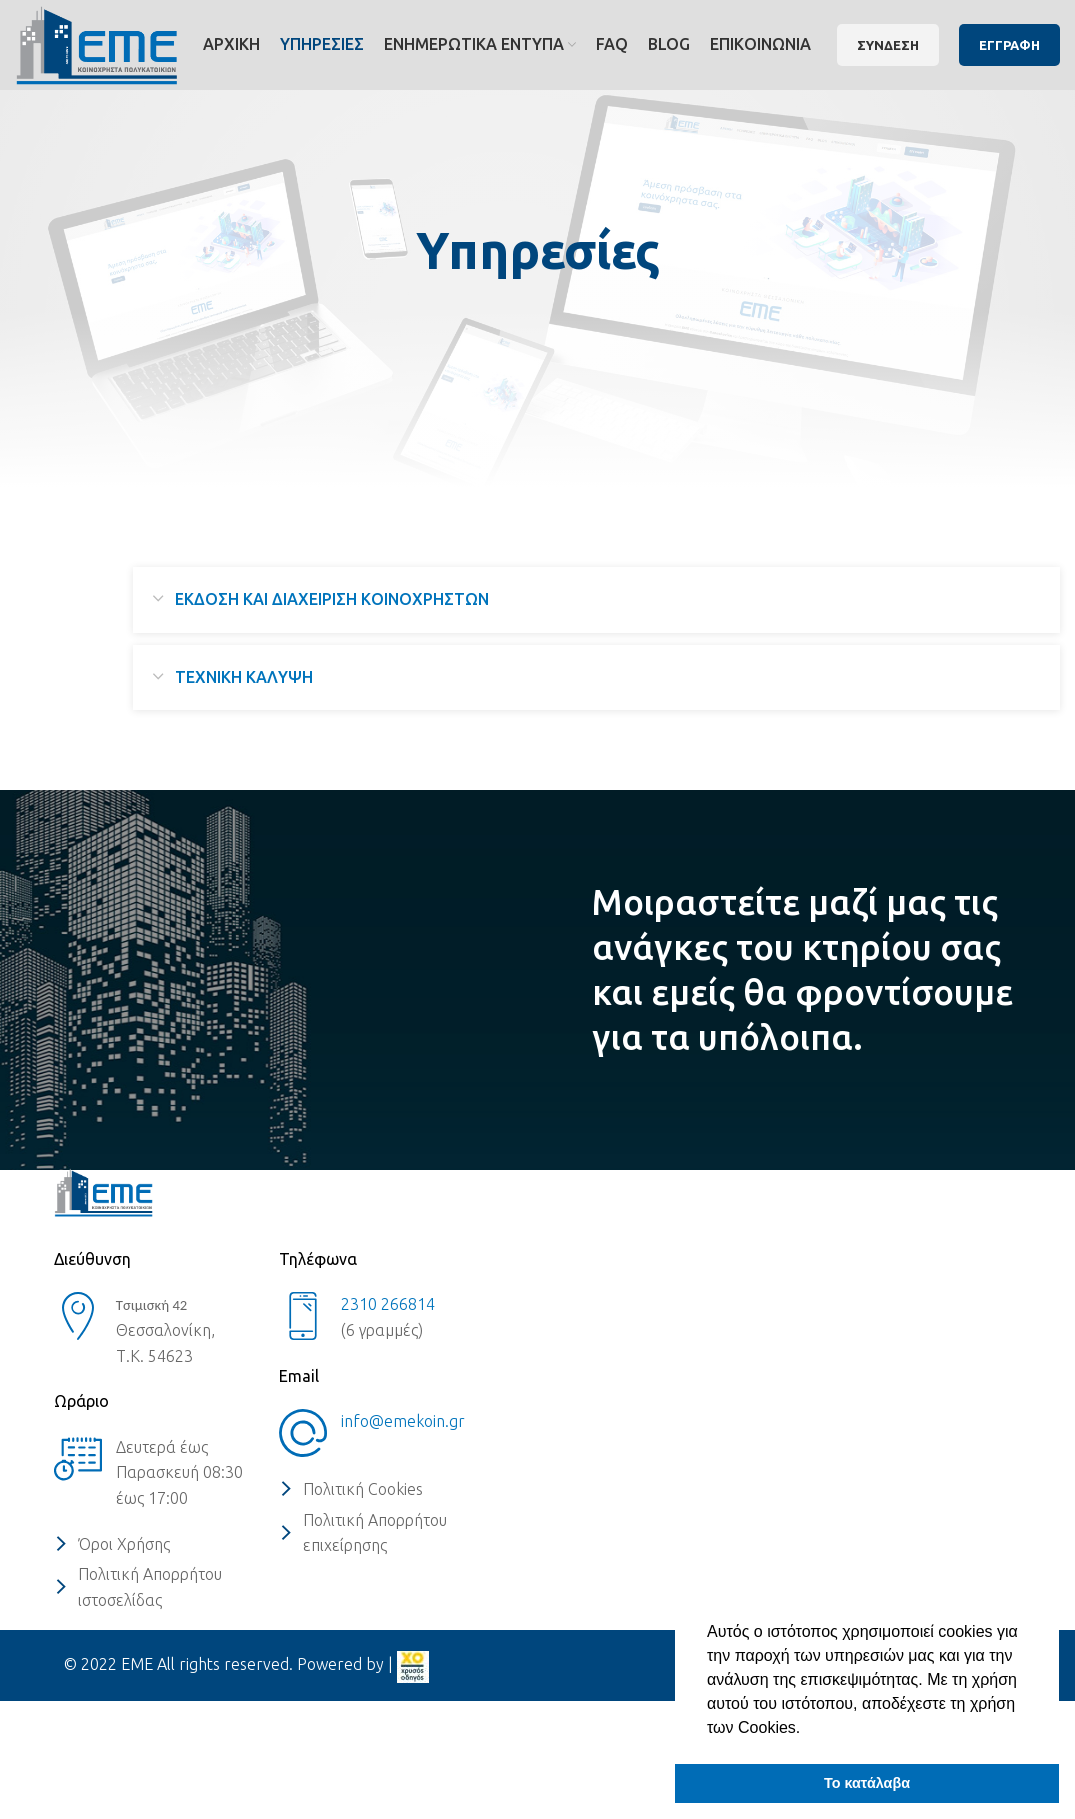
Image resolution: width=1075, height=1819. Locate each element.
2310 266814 (388, 1304)
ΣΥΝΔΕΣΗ (888, 45)
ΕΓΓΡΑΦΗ (1009, 45)
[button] (808, 1729)
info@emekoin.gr (403, 1421)
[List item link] (156, 1545)
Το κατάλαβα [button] (867, 1783)
